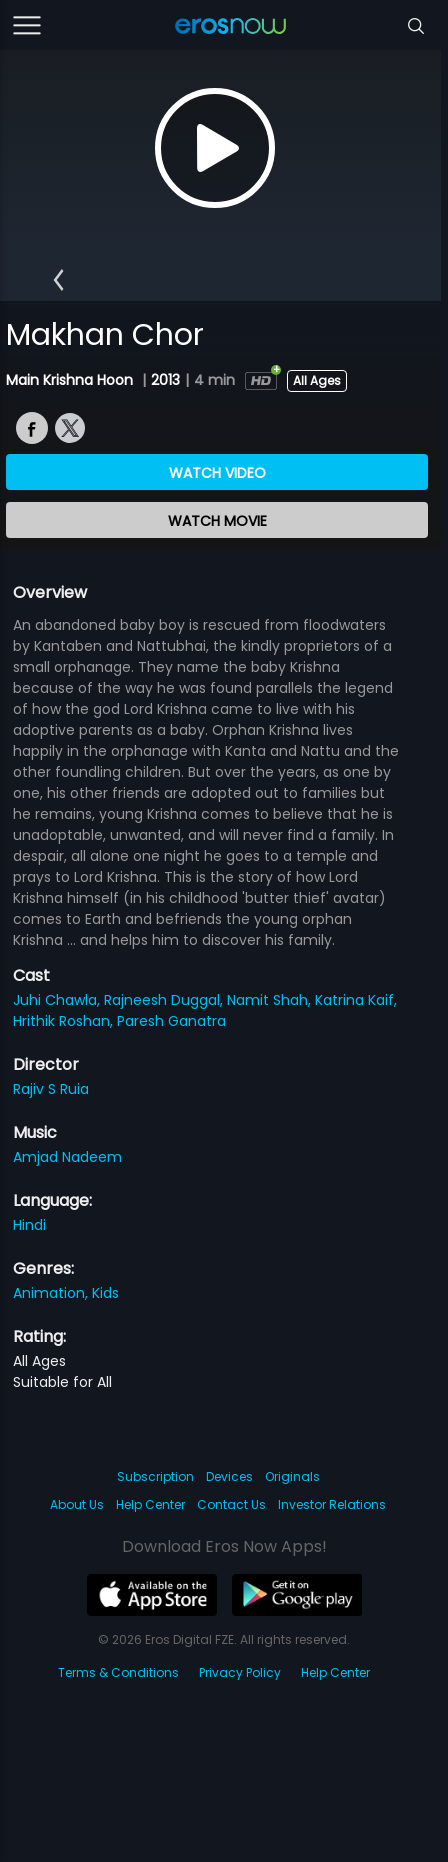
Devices (229, 1476)
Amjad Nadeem (67, 1157)
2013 (165, 380)
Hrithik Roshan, (65, 1021)
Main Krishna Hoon (71, 380)
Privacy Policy (240, 1672)
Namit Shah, (271, 1000)
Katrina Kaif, (356, 1000)
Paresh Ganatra (171, 1021)
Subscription (155, 1476)
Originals (292, 1476)
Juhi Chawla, (58, 1000)
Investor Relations (332, 1504)
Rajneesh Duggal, (165, 1000)
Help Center (150, 1504)
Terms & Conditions (118, 1672)
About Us (77, 1504)
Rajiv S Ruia (51, 1089)
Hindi (29, 1225)
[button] (58, 280)
